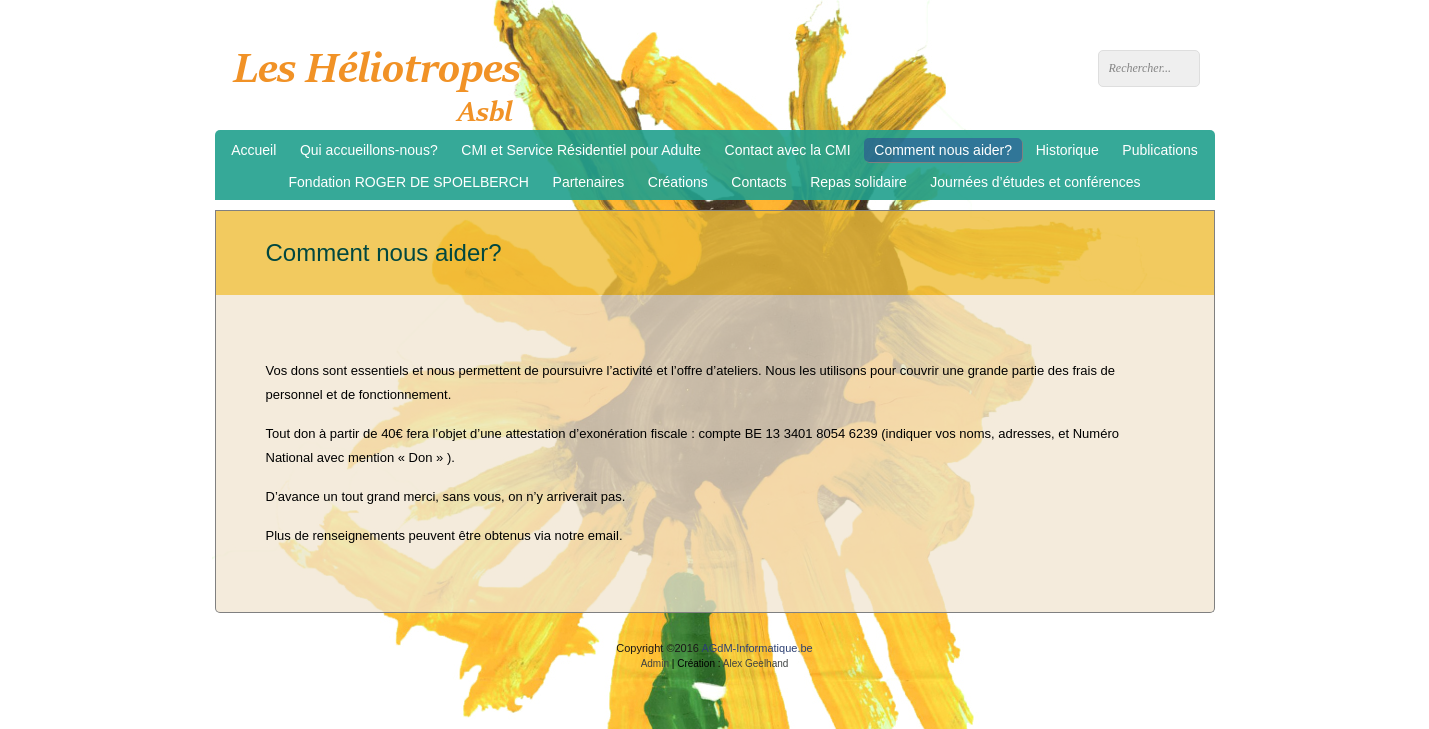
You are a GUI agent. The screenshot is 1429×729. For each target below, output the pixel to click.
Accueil (253, 150)
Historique (1067, 150)
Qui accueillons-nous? (369, 150)
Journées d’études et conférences (1035, 182)
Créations (678, 182)
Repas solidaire (858, 182)
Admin (655, 663)
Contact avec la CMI (788, 150)
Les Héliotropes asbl (383, 81)
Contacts (758, 182)
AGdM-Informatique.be (756, 648)
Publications (1160, 150)
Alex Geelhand (756, 663)
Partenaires (589, 182)
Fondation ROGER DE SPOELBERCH (409, 182)
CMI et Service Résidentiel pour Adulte (581, 150)
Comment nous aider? (943, 150)
